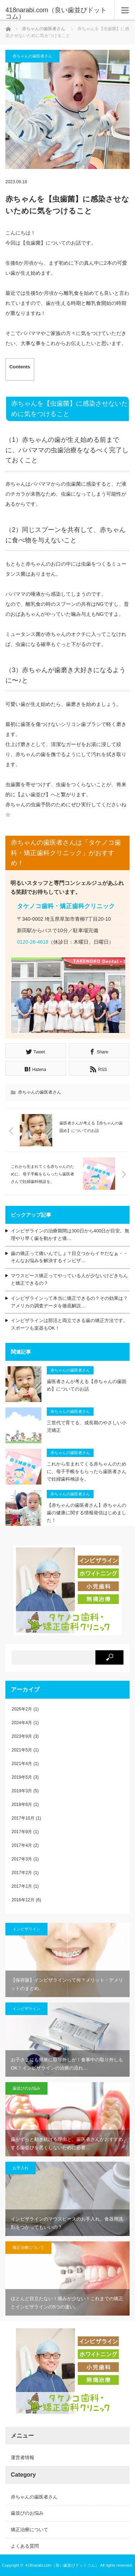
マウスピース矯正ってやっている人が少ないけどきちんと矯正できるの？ (69, 1279)
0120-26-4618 (32, 942)
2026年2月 (22, 1709)
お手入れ (20, 2168)
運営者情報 (22, 2457)
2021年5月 (22, 1749)
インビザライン (26, 1929)
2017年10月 (23, 1818)
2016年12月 (23, 1899)
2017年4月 (22, 1845)
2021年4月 (22, 1763)
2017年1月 (22, 1886)
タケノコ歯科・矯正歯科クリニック (66, 906)
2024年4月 (22, 1722)
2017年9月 (22, 1831)
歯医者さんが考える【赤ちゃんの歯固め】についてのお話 (86, 1385)
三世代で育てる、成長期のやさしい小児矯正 (86, 1426)
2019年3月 (22, 1790)
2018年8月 (22, 1804)
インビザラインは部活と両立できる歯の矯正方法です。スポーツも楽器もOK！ (69, 1324)
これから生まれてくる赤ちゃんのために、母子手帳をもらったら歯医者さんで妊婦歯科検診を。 (86, 1471)
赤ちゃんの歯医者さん (43, 28)
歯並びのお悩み (26, 2088)
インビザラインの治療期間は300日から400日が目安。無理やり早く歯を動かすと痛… (70, 1234)
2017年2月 (22, 1872)
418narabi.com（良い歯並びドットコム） (62, 2565)
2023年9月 (22, 1736)
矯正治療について (28, 2247)
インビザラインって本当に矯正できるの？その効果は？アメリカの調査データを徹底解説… (69, 1302)
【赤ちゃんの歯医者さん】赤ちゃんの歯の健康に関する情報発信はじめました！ (86, 1512)
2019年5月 (22, 1777)
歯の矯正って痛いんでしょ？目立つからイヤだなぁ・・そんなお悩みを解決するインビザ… (69, 1257)
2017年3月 (22, 1859)
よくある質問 (25, 2546)
